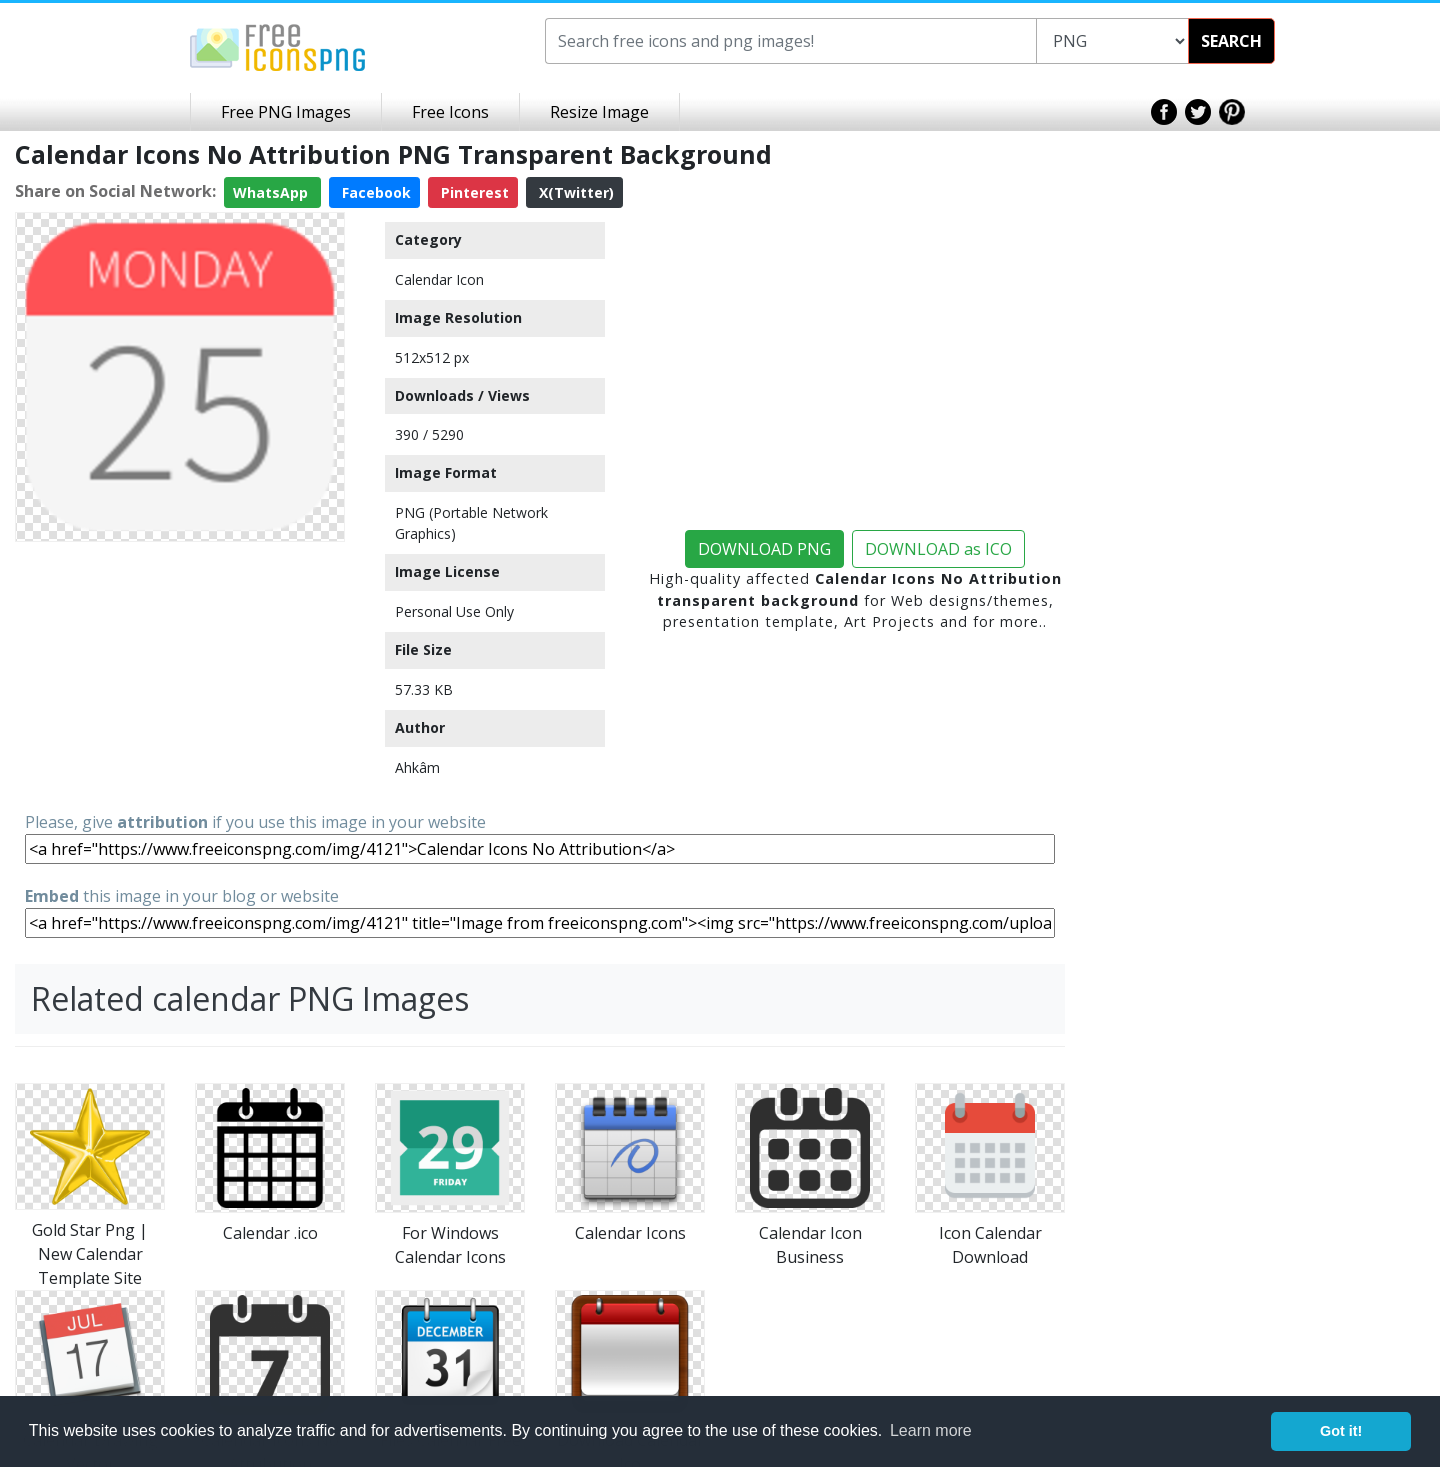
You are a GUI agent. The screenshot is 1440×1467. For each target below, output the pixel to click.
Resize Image (599, 112)
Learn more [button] (931, 1430)
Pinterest (473, 192)
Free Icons (450, 112)
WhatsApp (272, 192)
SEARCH (1231, 41)
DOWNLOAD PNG (764, 549)
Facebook (374, 192)
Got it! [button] (1341, 1431)
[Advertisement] (180, 675)
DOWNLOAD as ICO (938, 549)
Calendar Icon (439, 279)
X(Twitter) (574, 192)
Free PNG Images (286, 112)
